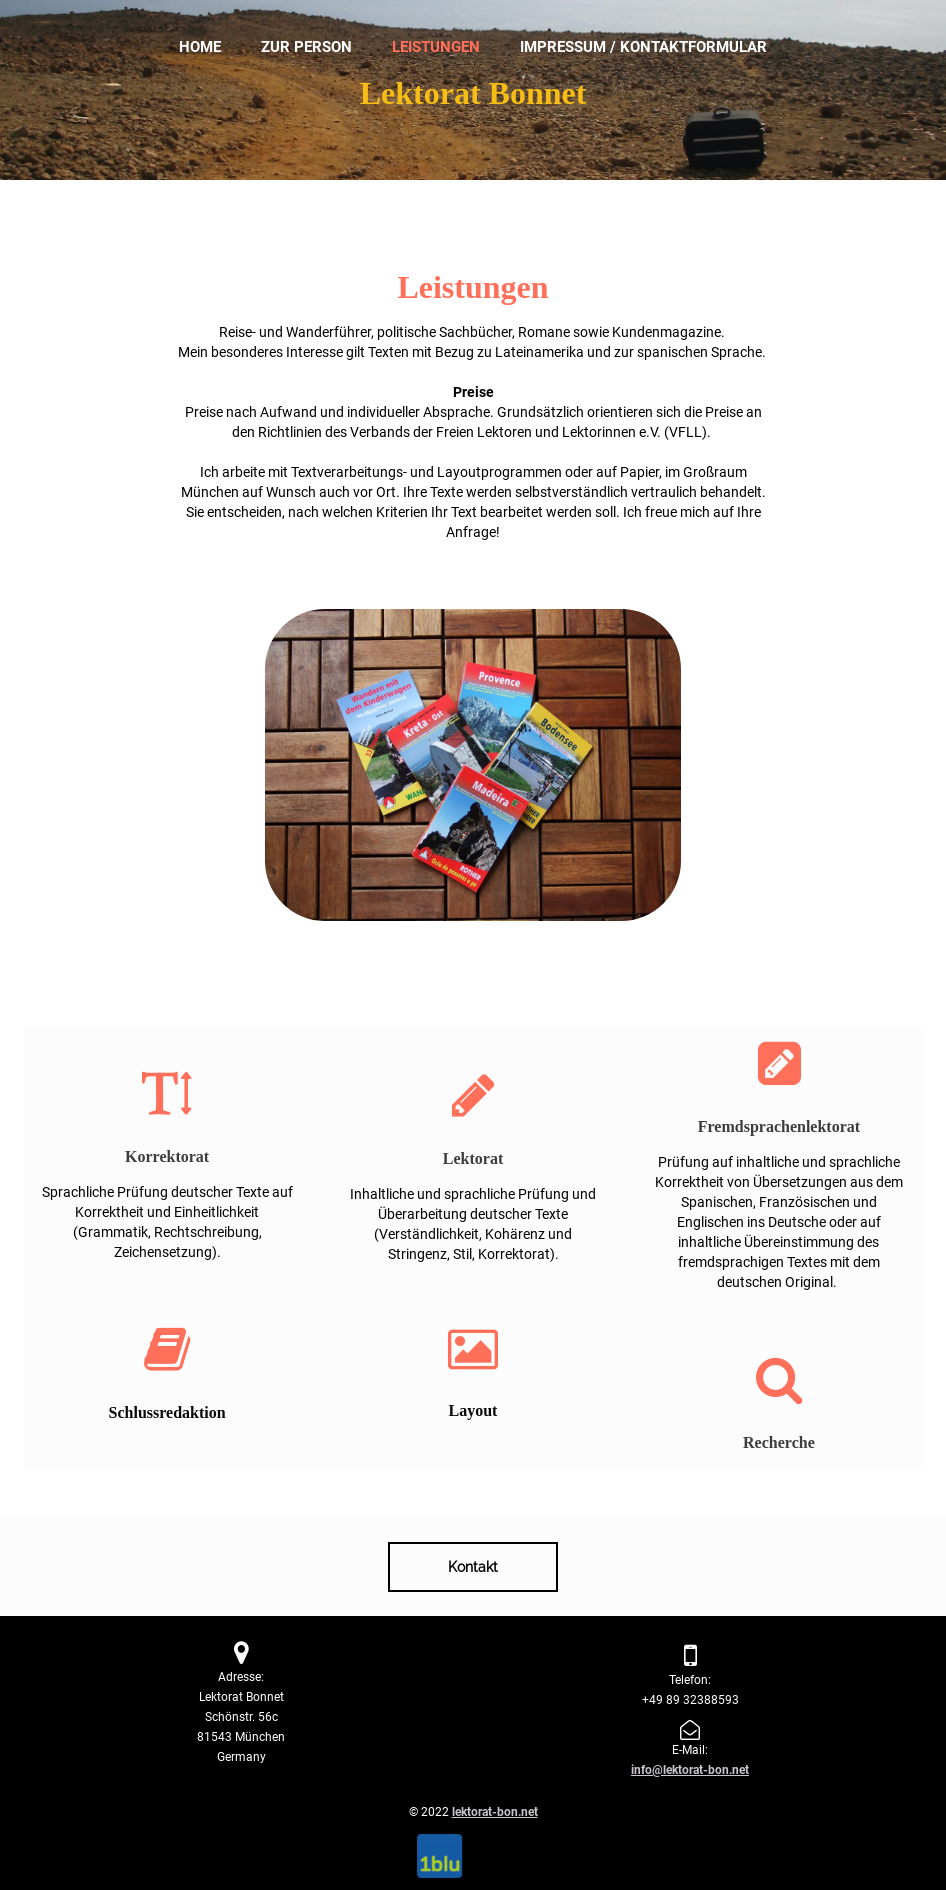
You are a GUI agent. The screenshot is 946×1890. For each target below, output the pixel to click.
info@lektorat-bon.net (690, 1770)
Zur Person (306, 47)
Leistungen (436, 47)
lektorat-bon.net (495, 1812)
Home (200, 47)
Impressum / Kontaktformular (643, 47)
